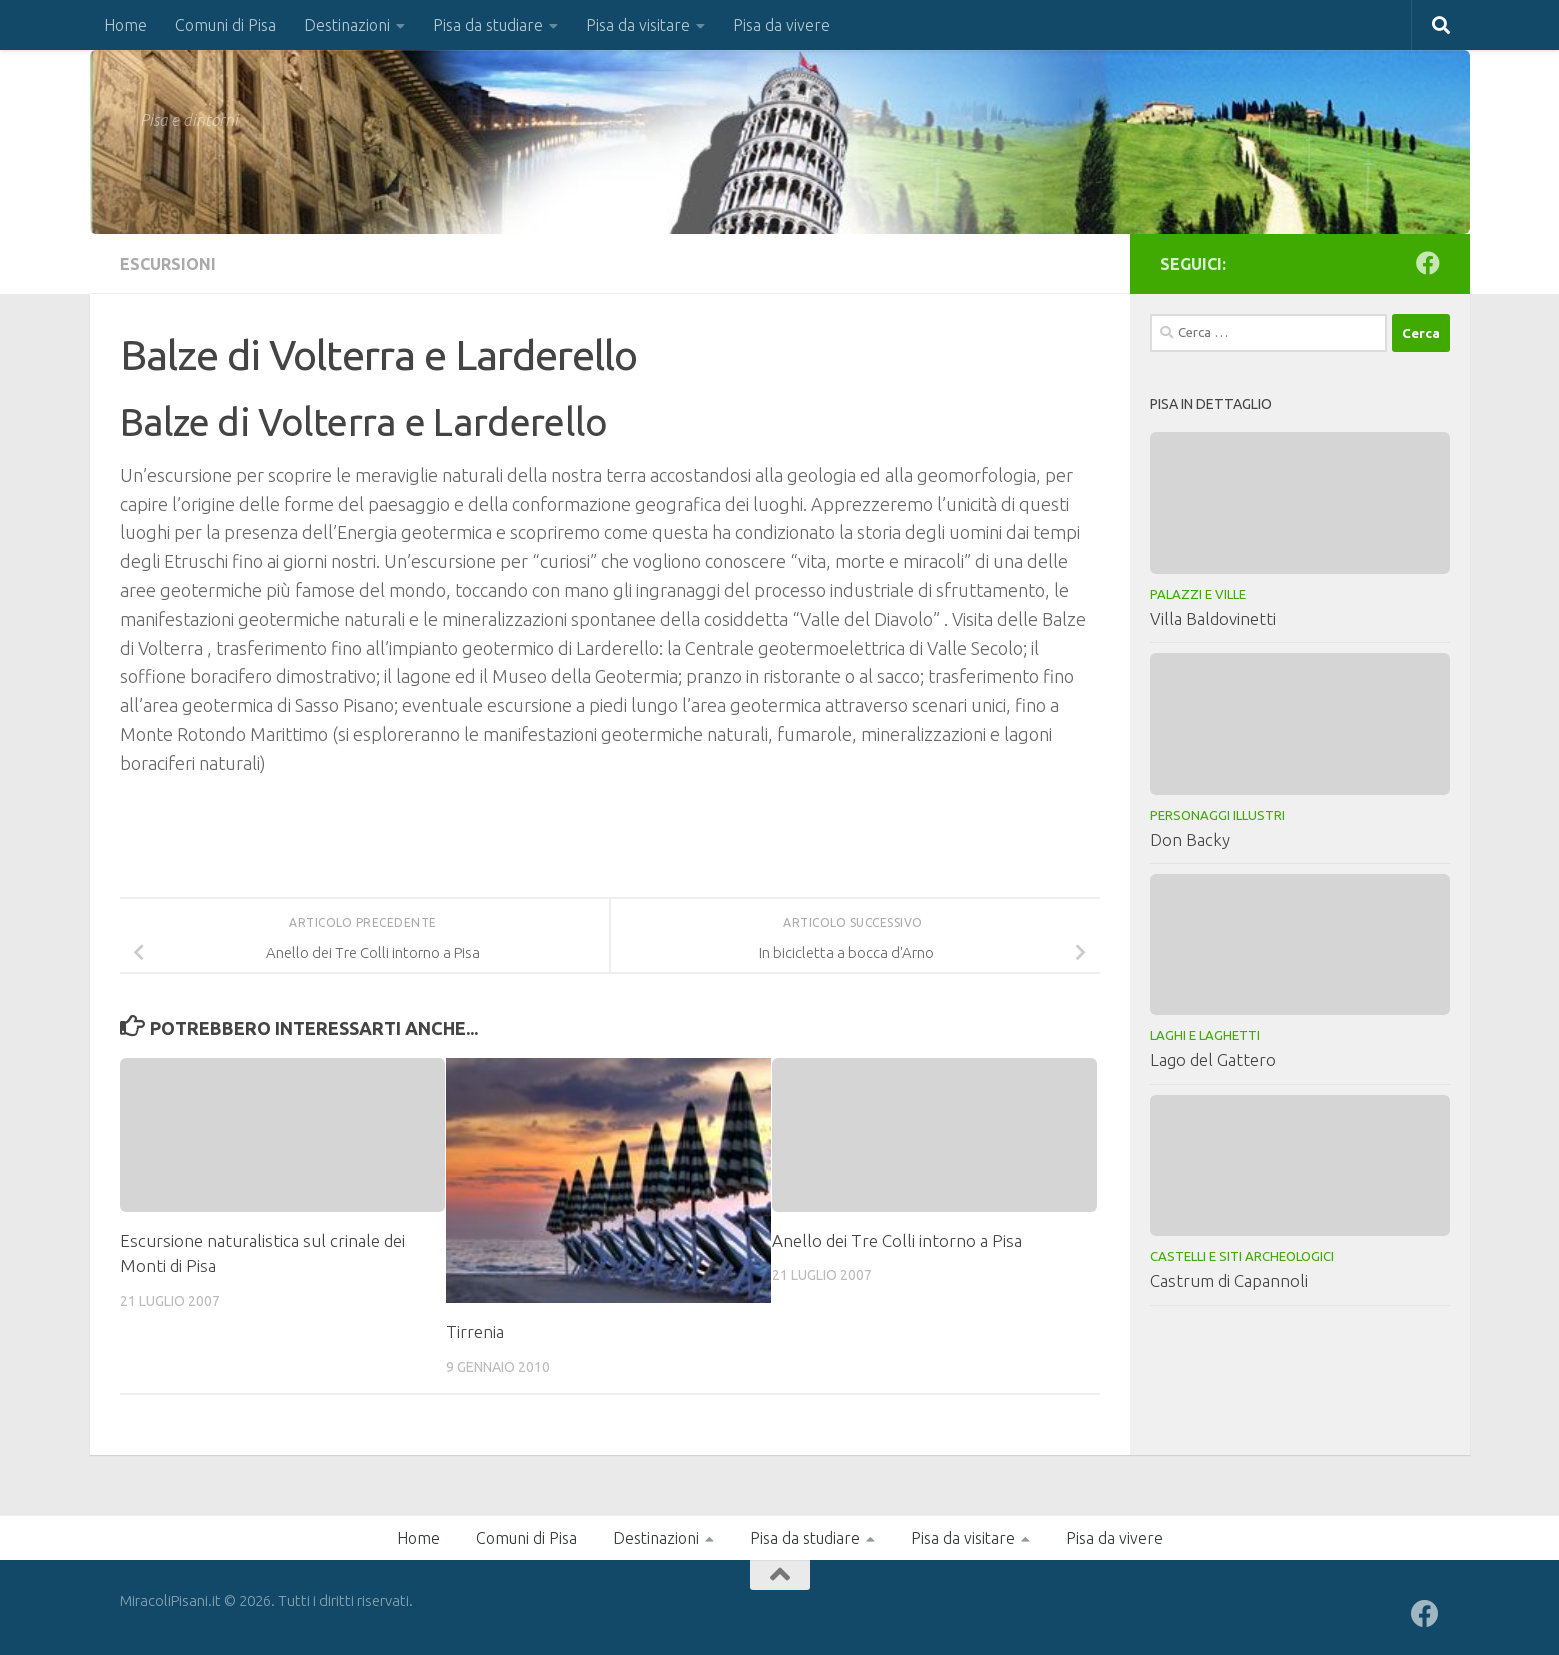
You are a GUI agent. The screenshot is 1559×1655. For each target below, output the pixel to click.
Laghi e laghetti (1205, 1035)
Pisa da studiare (488, 25)
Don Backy (1190, 839)
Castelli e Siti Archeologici (1242, 1256)
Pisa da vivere (781, 25)
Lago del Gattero (1213, 1059)
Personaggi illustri (1217, 815)
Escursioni (168, 264)
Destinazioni (347, 25)
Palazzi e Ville (1198, 594)
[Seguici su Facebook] (1428, 263)
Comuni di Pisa (225, 25)
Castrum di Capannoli (1229, 1280)
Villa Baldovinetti (1213, 618)
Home (125, 25)
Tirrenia (475, 1331)
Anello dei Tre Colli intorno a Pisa (897, 1240)
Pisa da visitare (638, 25)
